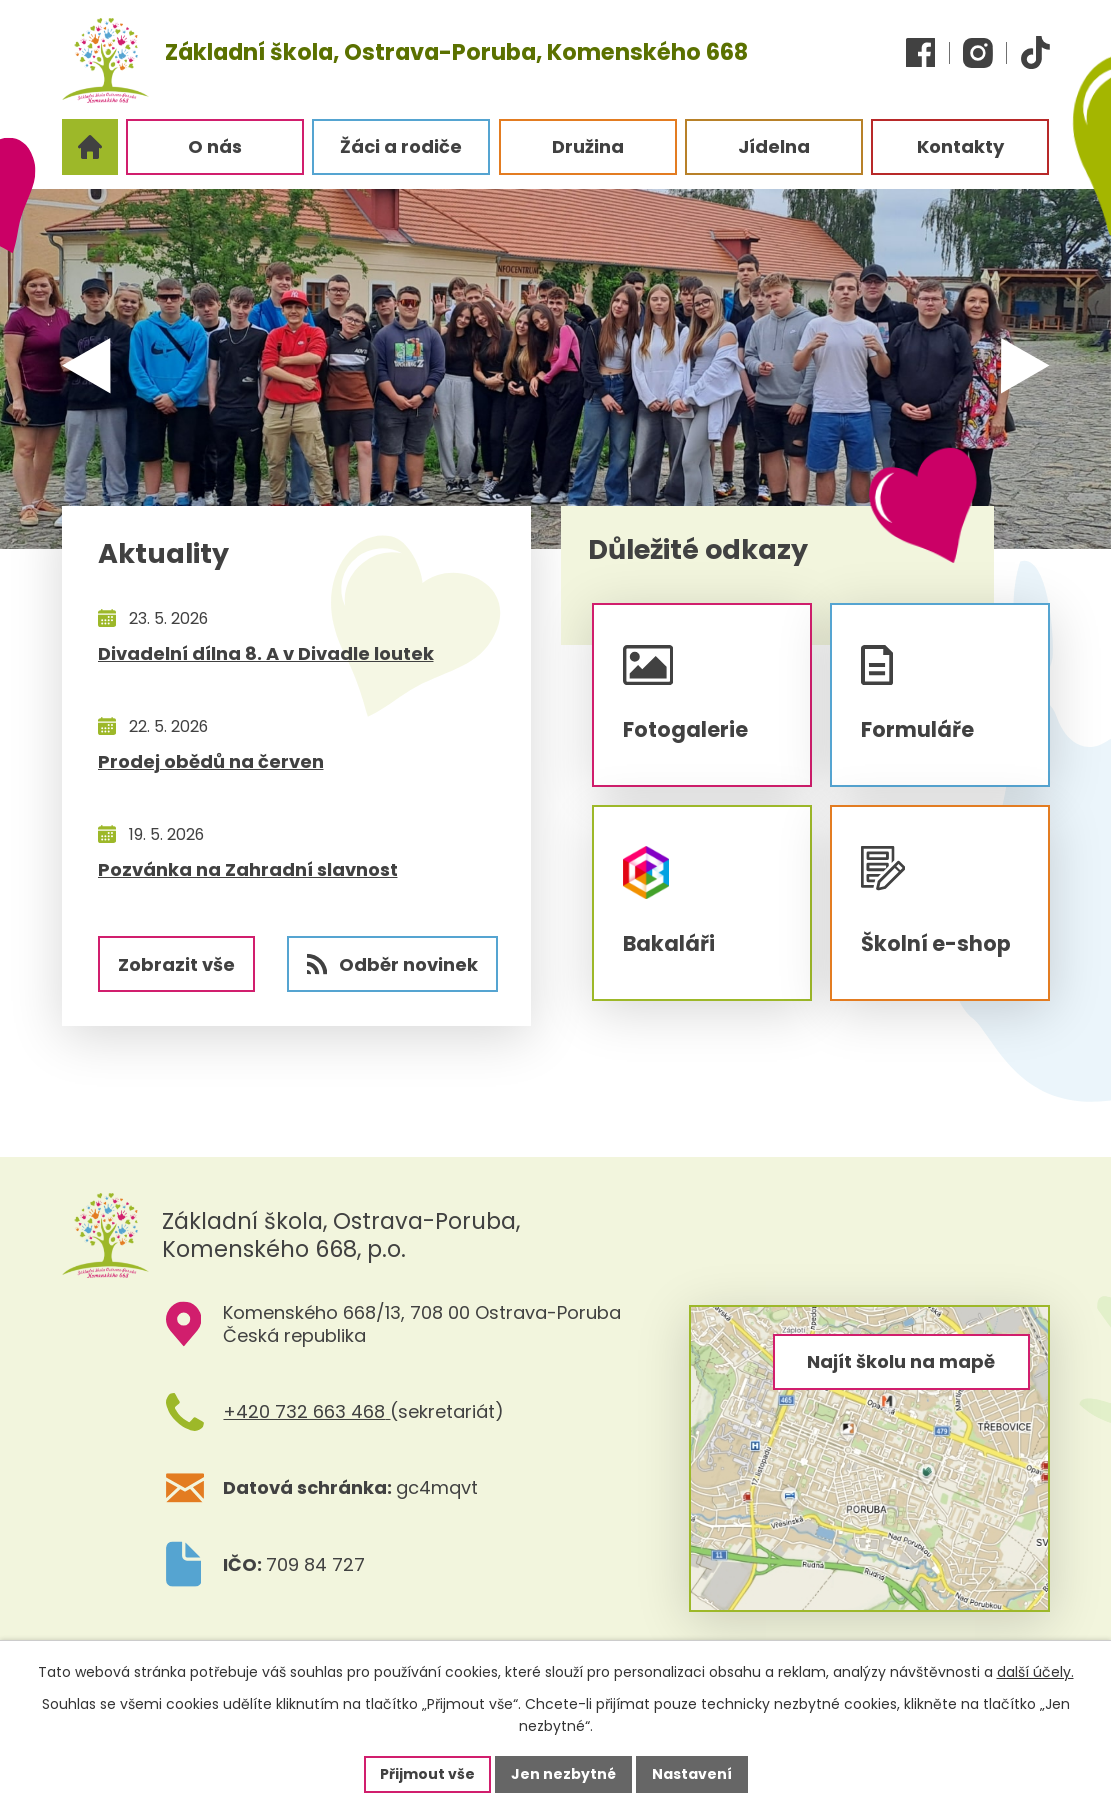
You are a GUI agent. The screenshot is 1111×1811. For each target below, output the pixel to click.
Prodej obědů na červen (211, 761)
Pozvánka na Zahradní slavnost (248, 869)
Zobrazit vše (176, 964)
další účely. (1035, 1672)
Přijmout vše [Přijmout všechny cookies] (427, 1774)
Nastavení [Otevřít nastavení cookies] (692, 1774)
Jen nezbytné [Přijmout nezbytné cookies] (563, 1774)
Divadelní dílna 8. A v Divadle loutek (266, 653)
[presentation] (98, 359)
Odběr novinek (392, 964)
